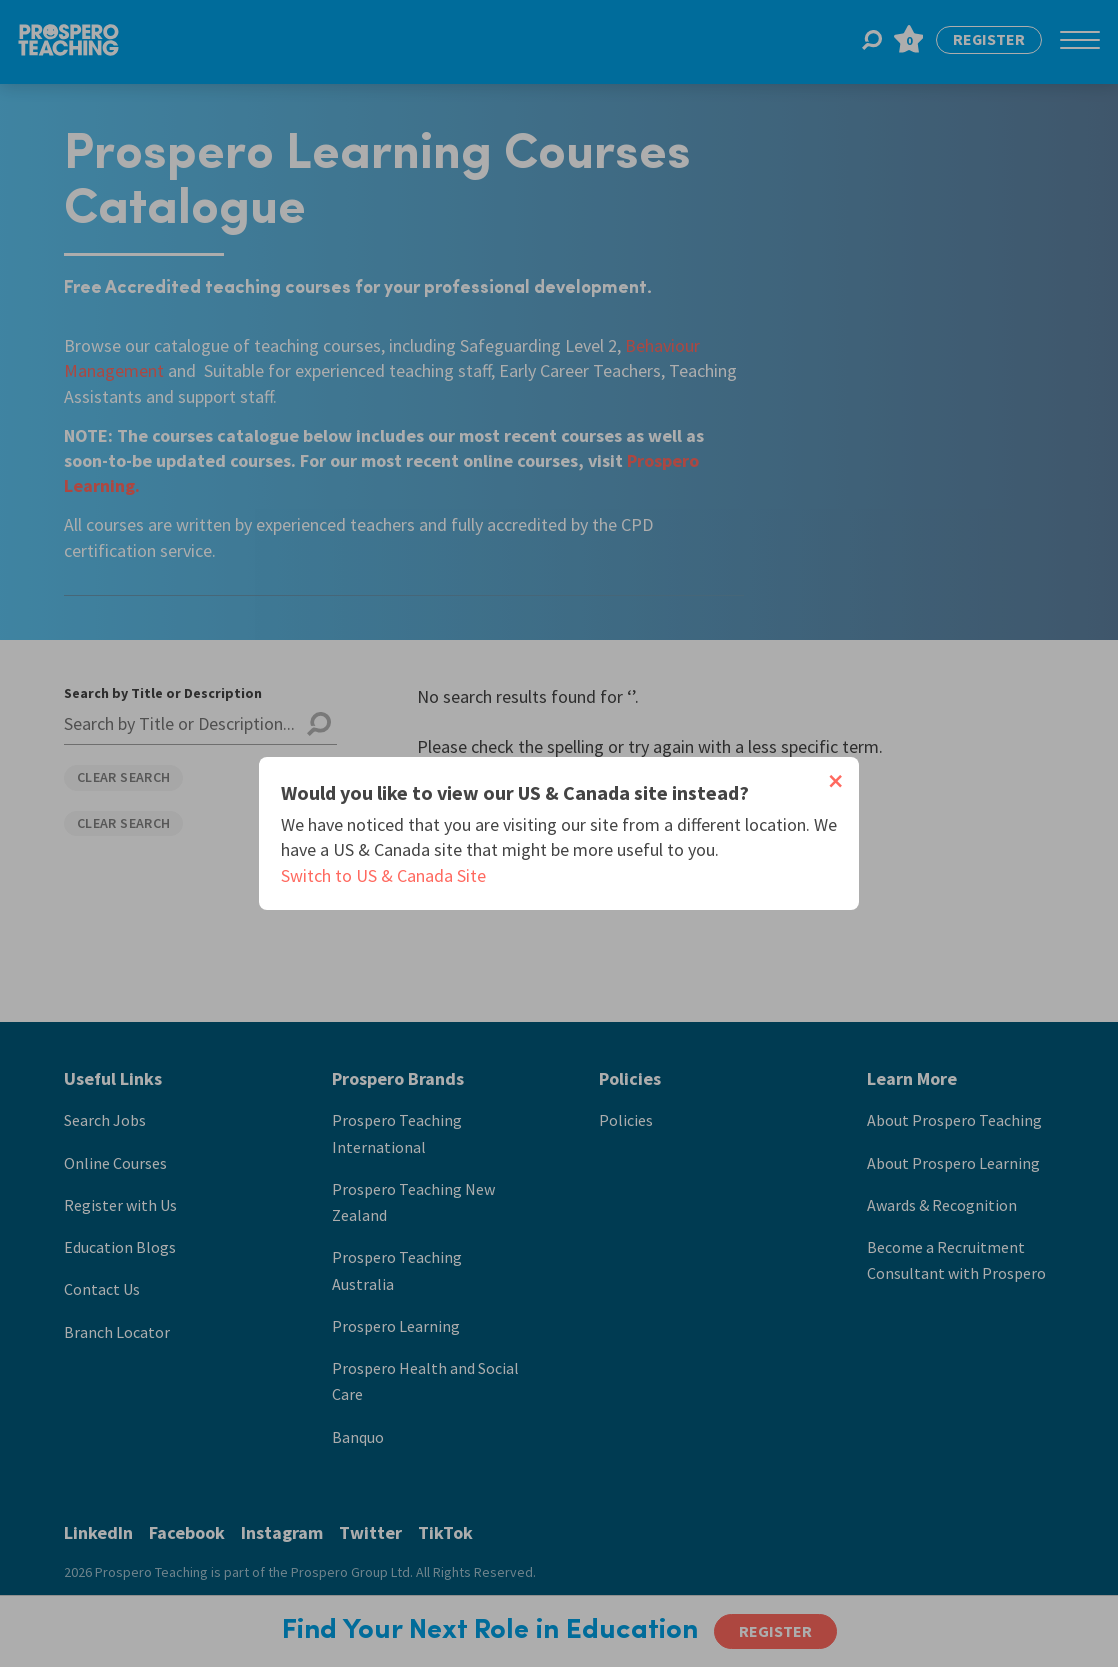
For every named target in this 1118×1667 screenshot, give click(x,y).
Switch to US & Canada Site (383, 875)
